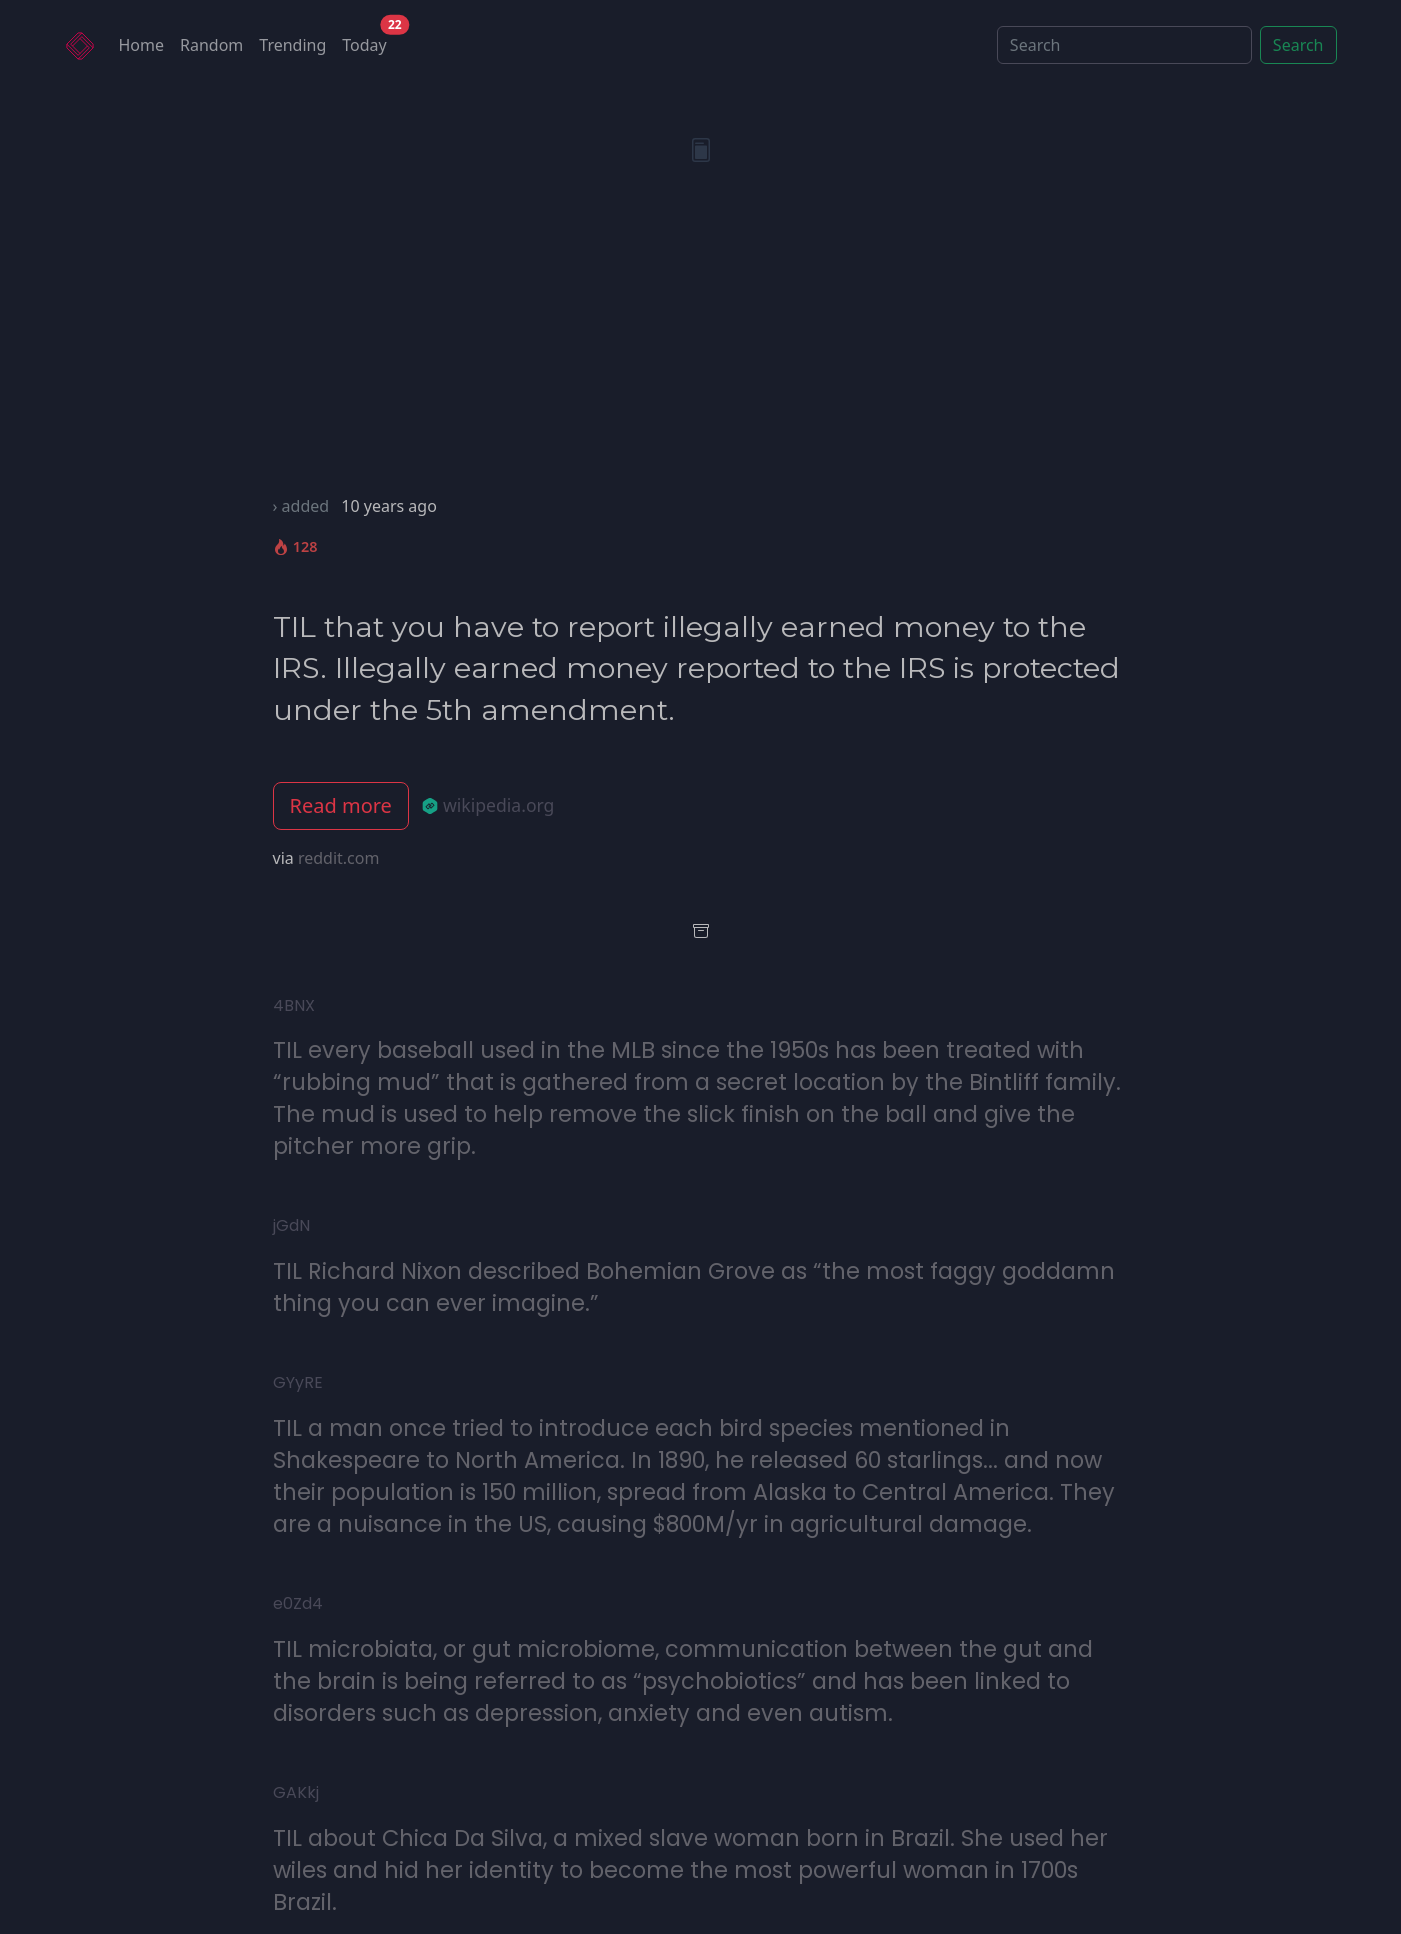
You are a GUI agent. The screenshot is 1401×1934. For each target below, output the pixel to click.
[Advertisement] (701, 344)
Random (211, 45)
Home (142, 45)
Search (1298, 45)
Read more (341, 805)
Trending (292, 45)
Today (368, 40)
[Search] (1124, 45)
